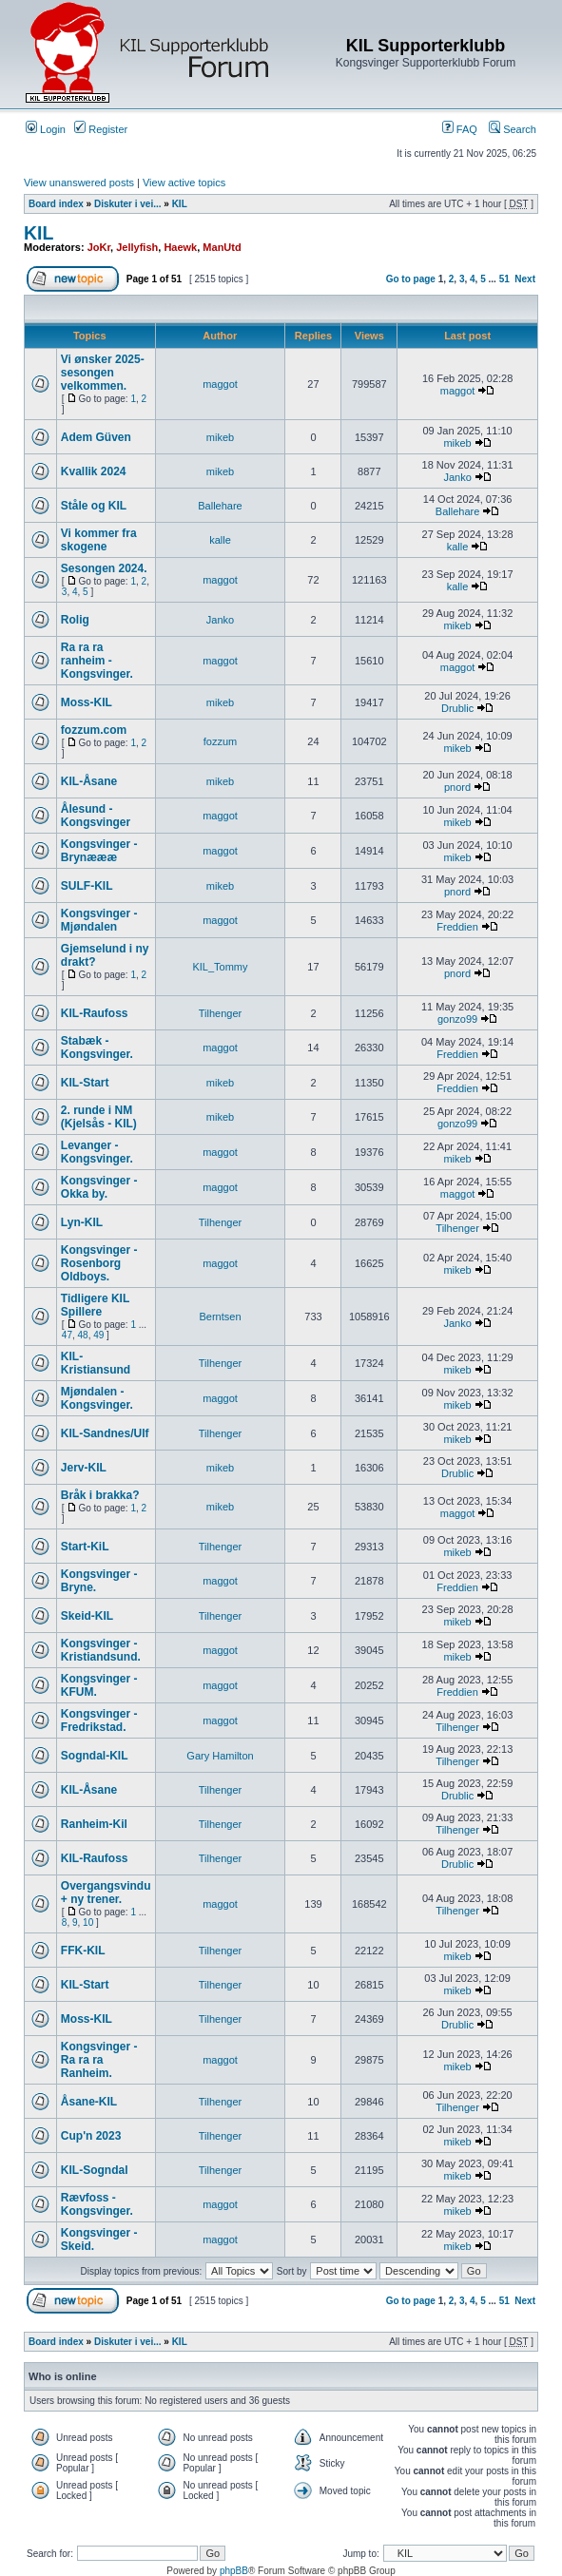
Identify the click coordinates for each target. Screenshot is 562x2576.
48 (83, 1335)
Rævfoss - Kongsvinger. (97, 2204)
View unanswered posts (79, 182)
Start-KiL (85, 1546)
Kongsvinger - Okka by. (99, 1187)
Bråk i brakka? (100, 1495)
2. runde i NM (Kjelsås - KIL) (99, 1117)
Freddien (456, 926)
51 (504, 279)
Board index (56, 204)
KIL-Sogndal (94, 2170)
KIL (179, 204)
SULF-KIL (87, 886)
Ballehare (220, 505)
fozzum (220, 741)
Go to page (411, 279)
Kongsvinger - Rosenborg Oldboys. (99, 1263)
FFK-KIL (83, 1950)
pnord (457, 787)
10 (88, 1922)
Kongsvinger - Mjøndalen (99, 920)
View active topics (184, 182)
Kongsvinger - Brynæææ (99, 850)
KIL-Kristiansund (95, 1363)
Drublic (457, 708)
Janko (457, 477)
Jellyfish (137, 247)
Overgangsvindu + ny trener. (106, 1892)
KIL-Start (85, 1082)
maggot (220, 384)
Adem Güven (96, 437)
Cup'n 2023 (91, 2136)
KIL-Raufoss (94, 1013)
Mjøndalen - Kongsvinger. (97, 1398)
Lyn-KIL (82, 1222)
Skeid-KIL (87, 1616)
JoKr (98, 247)
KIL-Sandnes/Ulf (105, 1433)
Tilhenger (220, 1013)
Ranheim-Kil (94, 1824)
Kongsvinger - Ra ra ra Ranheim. (99, 2060)
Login (46, 129)
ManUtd (222, 247)
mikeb (220, 437)
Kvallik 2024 (93, 471)
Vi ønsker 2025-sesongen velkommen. (103, 373)
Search (512, 129)
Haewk (180, 247)
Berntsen (220, 1316)
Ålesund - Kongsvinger (95, 815)
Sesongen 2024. (104, 568)
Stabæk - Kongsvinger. (97, 1047)
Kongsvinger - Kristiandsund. (101, 1650)
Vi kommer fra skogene (99, 540)
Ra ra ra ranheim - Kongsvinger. (97, 661)
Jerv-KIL (84, 1467)
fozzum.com (93, 730)
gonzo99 (457, 1019)
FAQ (459, 129)
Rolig (75, 619)
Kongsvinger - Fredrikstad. (99, 1720)
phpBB (234, 2571)
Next (524, 279)
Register (100, 129)
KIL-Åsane (89, 781)
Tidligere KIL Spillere (95, 1305)
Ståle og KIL (93, 505)
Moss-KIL (86, 702)
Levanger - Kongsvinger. (97, 1152)
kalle (220, 540)
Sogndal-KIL (94, 1755)
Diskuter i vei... (128, 204)
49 (98, 1335)
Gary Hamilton (219, 1755)
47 (67, 1335)
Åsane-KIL (89, 2101)
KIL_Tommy (219, 966)
